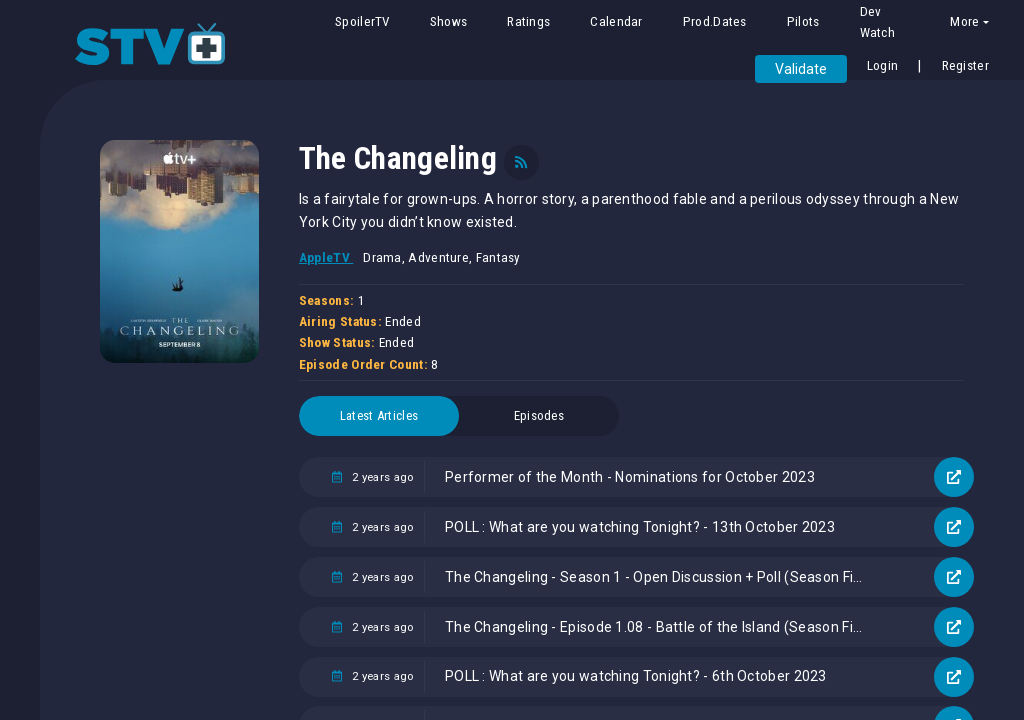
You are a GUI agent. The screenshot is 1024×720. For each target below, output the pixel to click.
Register (965, 65)
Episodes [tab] (539, 415)
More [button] (964, 21)
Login (883, 65)
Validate (801, 69)
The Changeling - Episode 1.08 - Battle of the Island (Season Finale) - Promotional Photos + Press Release (664, 627)
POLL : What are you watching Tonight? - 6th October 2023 (636, 676)
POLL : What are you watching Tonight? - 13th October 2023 (640, 527)
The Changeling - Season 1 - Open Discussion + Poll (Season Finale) (664, 577)
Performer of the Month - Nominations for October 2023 (630, 477)
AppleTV (326, 257)
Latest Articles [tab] (379, 415)
